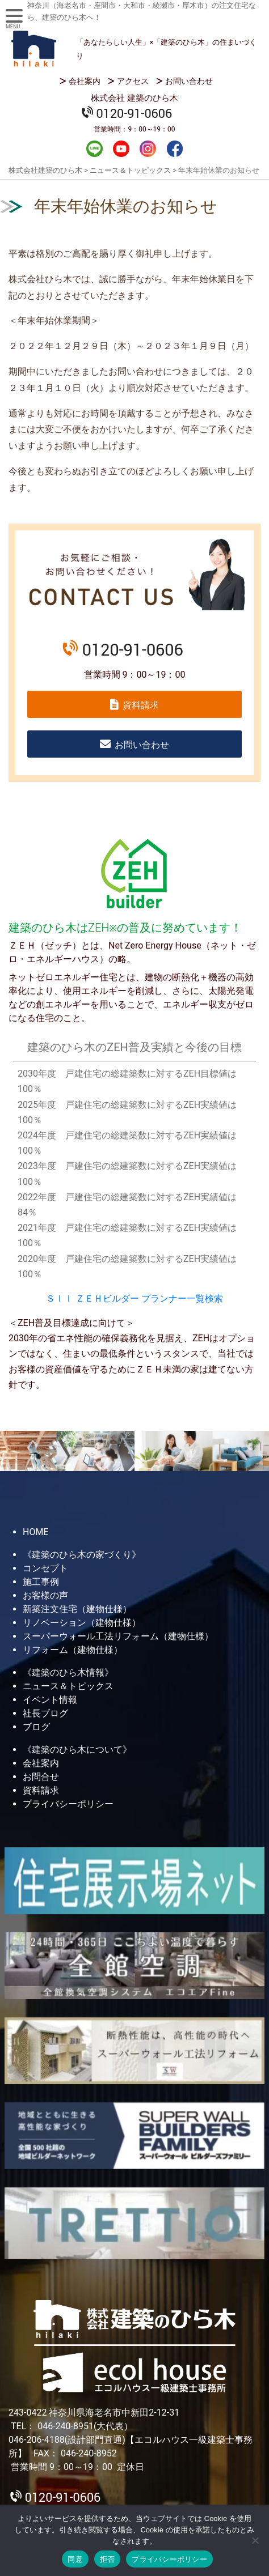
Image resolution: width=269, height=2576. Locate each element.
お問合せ (41, 1776)
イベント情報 (50, 1699)
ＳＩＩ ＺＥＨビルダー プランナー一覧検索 (134, 1298)
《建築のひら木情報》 (68, 1672)
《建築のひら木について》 (77, 1749)
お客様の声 (45, 1595)
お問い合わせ (189, 81)
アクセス (133, 81)
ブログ (36, 1726)
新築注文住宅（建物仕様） (77, 1609)
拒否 (107, 2559)
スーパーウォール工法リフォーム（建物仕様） (118, 1636)
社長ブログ (45, 1713)
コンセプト (45, 1568)
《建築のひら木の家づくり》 (82, 1554)
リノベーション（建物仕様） (82, 1622)
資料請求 (141, 705)
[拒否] (254, 2540)
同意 (75, 2559)
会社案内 (84, 81)
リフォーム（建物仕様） (73, 1649)
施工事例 (41, 1581)
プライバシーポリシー (68, 1804)
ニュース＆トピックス (68, 1686)
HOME (35, 1532)
